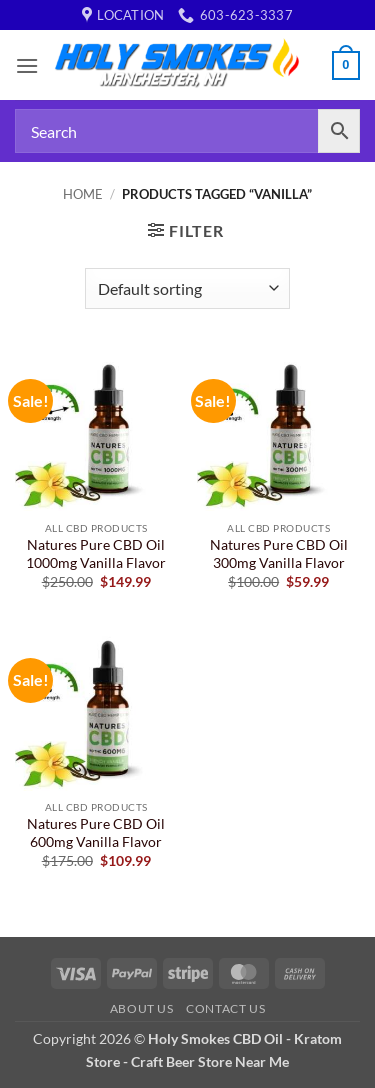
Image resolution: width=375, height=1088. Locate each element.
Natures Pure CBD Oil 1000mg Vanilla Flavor (96, 554)
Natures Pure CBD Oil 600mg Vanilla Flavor (96, 833)
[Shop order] (187, 288)
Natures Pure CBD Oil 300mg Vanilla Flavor (279, 554)
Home (83, 194)
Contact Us (225, 1008)
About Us (142, 1008)
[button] (27, 65)
